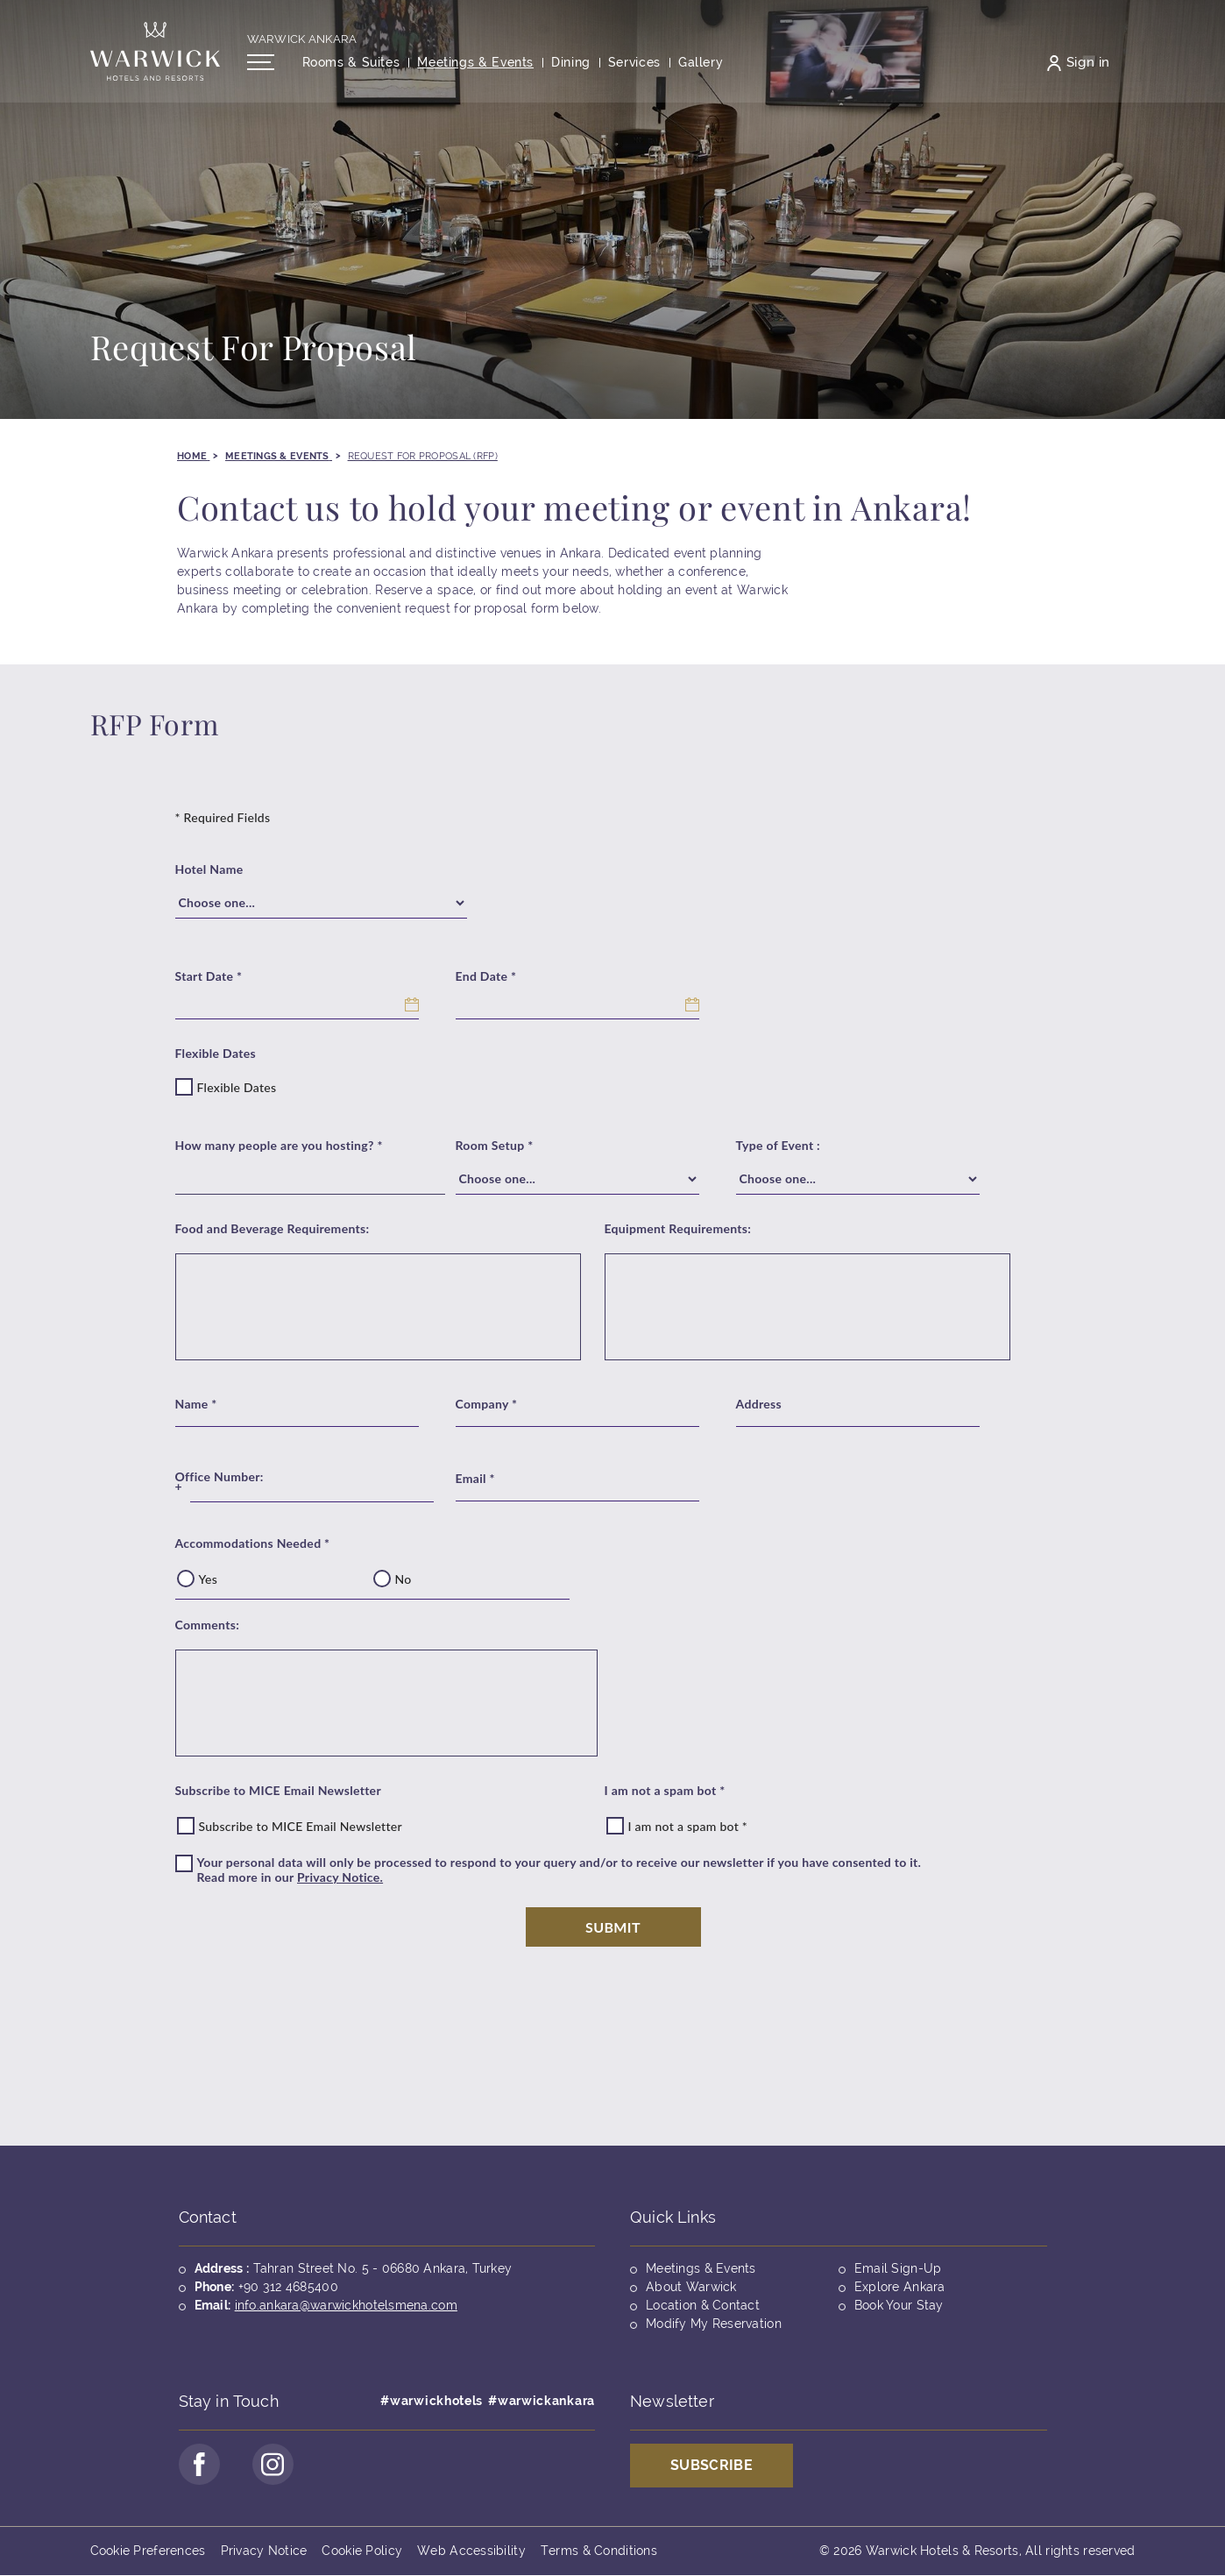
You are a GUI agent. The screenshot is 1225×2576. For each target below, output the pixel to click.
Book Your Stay (899, 2305)
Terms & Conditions (599, 2551)
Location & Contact (703, 2305)
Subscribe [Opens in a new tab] (711, 2465)
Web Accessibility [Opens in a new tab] (471, 2551)
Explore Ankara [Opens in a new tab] (899, 2287)
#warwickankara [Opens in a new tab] (541, 2401)
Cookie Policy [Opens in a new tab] (362, 2551)
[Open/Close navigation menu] (260, 64)
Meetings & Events (701, 2268)
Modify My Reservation (714, 2324)
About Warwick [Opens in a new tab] (691, 2287)
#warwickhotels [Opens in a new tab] (431, 2401)
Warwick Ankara (302, 40)
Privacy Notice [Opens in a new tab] (264, 2551)
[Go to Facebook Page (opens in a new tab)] (200, 2465)
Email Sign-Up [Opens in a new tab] (898, 2268)
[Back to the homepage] (155, 53)
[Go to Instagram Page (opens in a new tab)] (274, 2465)
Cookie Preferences (148, 2551)
